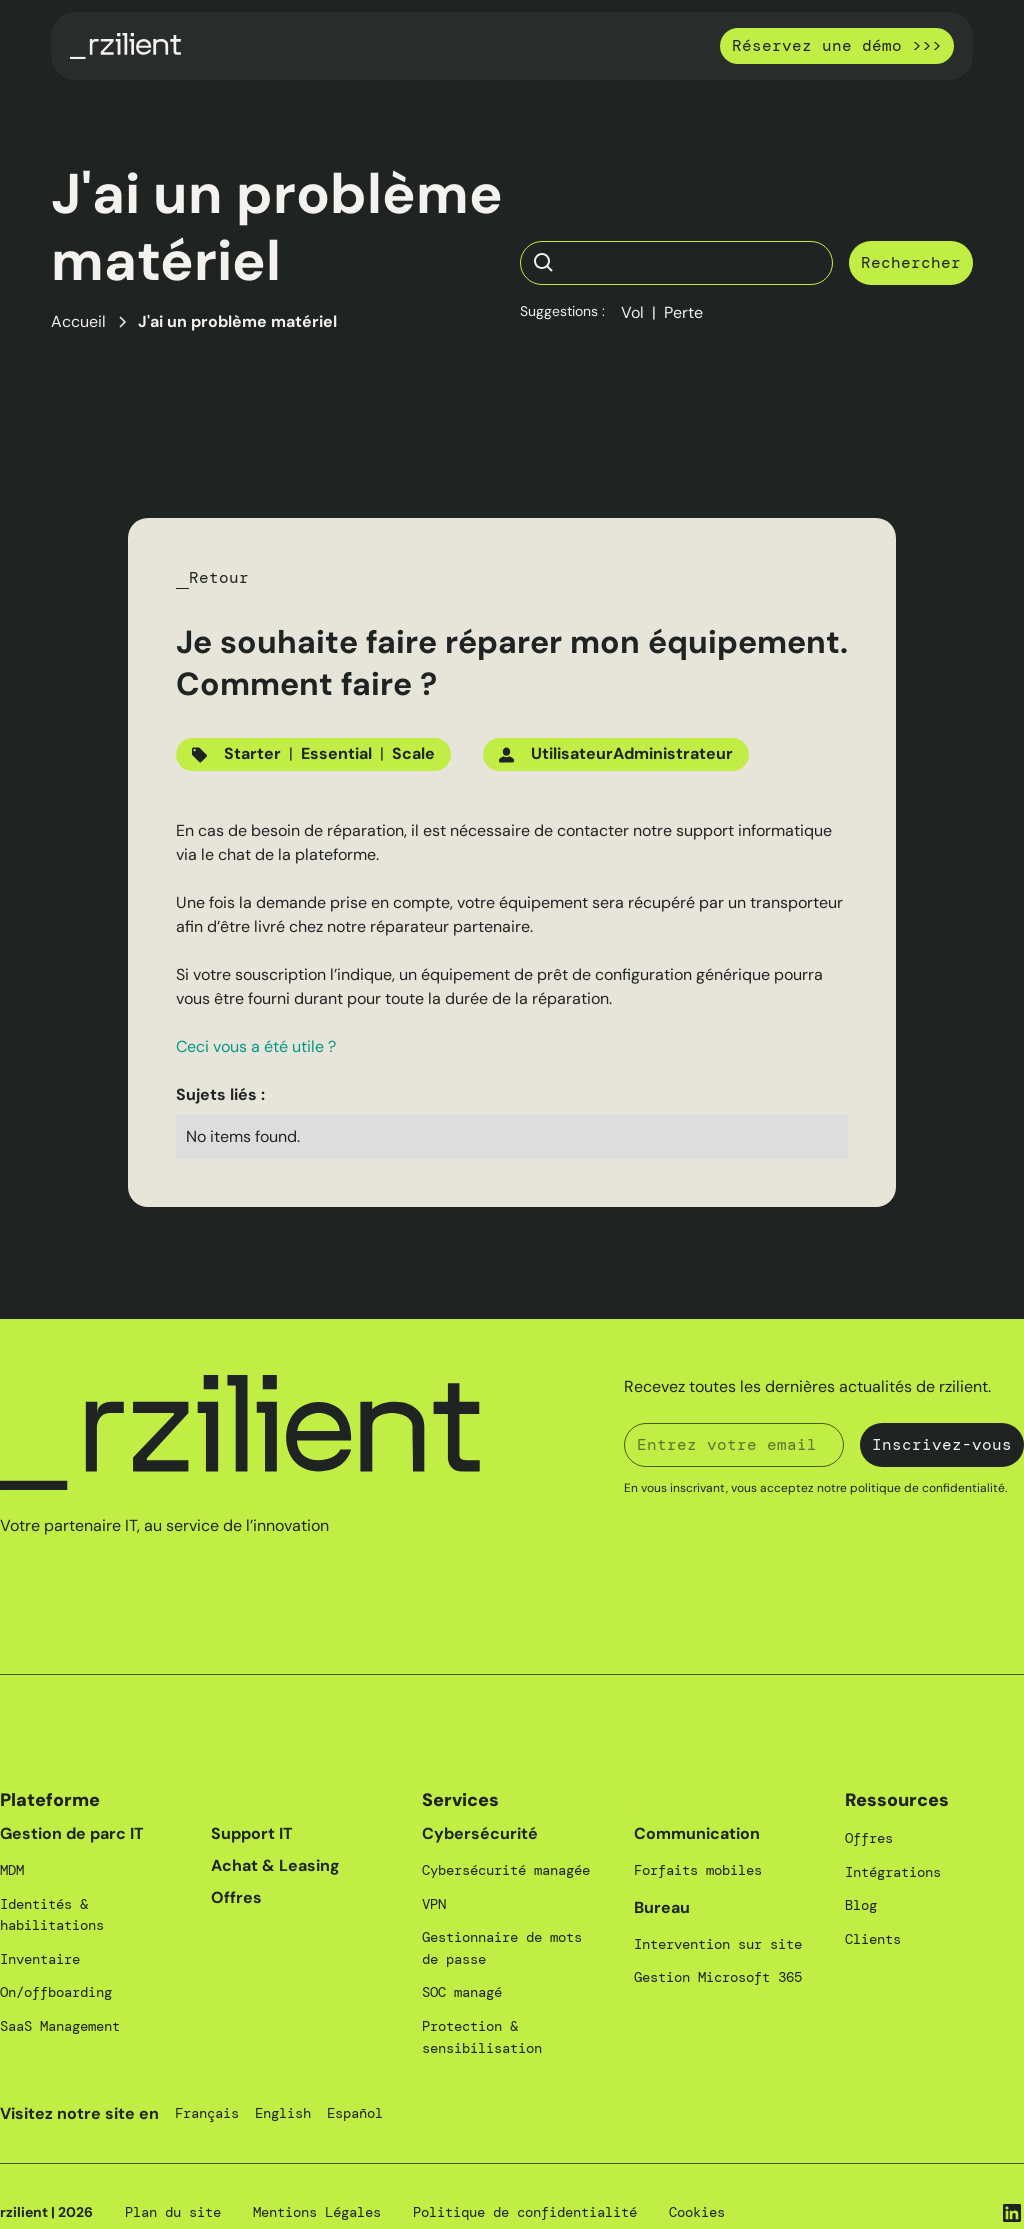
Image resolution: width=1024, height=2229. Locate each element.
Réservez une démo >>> (837, 45)
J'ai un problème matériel (237, 321)
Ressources (897, 1800)
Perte (683, 312)
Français (207, 2113)
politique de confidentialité (927, 1488)
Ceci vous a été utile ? (256, 1046)
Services (460, 1800)
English (283, 2113)
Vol (632, 312)
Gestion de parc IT (72, 1833)
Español (355, 2113)
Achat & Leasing (275, 1865)
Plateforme (50, 1800)
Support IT (252, 1833)
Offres (236, 1897)
